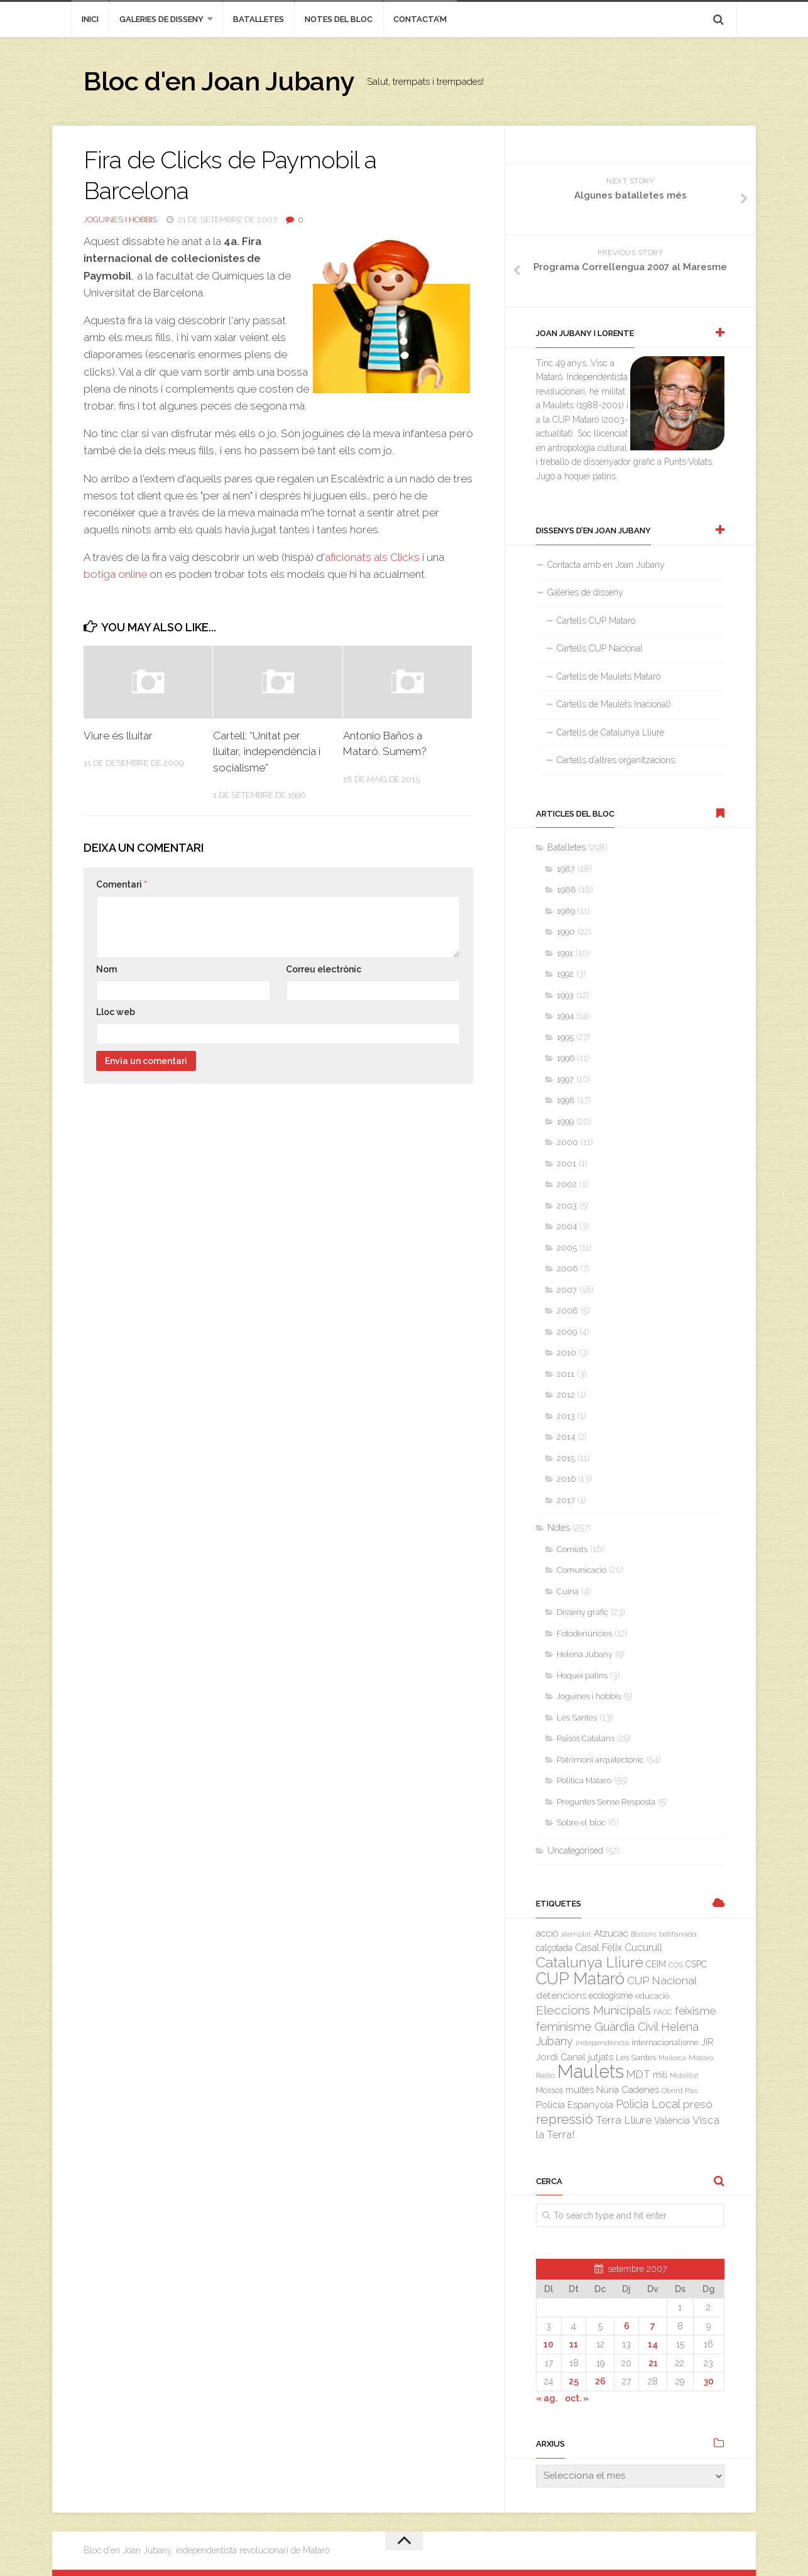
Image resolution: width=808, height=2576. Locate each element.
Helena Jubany (585, 1654)
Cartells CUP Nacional (600, 648)
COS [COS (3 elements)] (676, 1964)
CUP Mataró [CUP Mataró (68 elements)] (580, 1978)
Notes (558, 1528)
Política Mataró (584, 1780)
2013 (566, 1416)
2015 (566, 1458)
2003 (567, 1205)
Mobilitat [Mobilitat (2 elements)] (684, 2075)
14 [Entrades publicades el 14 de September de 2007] (653, 2344)
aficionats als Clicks (373, 557)
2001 (566, 1163)
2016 (566, 1479)
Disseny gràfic (582, 1612)
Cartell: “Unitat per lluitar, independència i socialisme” (266, 751)
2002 (567, 1184)
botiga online (115, 574)
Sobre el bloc (581, 1822)
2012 (566, 1394)
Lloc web (115, 1012)
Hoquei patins (582, 1675)
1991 (565, 953)
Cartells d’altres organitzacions (616, 760)
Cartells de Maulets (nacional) (614, 704)
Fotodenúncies (584, 1633)
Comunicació (581, 1570)
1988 (566, 889)
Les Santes (577, 1717)
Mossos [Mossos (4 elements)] (549, 2090)
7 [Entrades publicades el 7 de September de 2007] (652, 2326)
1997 (565, 1079)
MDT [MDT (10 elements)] (638, 2074)
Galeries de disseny (161, 19)
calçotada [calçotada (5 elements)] (554, 1948)
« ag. (546, 2398)
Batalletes (258, 19)
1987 (566, 869)
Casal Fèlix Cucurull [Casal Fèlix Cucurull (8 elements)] (618, 1948)
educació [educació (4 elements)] (652, 1996)
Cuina (568, 1591)
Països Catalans (585, 1738)
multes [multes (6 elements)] (579, 2089)
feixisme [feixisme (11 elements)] (695, 2010)
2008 (567, 1310)
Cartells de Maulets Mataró (608, 676)
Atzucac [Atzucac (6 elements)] (611, 1933)
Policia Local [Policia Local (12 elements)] (648, 2104)
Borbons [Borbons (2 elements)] (644, 1934)
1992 (565, 974)
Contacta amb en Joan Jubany (606, 565)
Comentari (121, 884)
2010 (566, 1352)
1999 (565, 1121)
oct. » (577, 2398)
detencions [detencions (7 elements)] (561, 1995)
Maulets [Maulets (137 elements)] (590, 2071)
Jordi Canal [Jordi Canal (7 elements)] (561, 2057)
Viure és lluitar (118, 735)
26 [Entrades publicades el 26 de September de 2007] (600, 2381)
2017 (566, 1500)
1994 (565, 1016)
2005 (567, 1248)
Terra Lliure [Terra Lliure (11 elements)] (624, 2120)
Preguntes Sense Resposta (606, 1802)
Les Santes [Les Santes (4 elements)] (636, 2057)
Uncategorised (575, 1850)
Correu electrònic (323, 969)
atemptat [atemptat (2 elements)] (576, 1934)
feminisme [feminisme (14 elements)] (564, 2026)
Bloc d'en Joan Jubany (219, 81)
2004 (567, 1226)
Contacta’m (420, 19)
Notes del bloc (339, 19)
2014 (566, 1437)
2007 (567, 1290)
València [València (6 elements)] (672, 2120)
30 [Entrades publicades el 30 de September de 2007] (709, 2381)
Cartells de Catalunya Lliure (610, 732)
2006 (567, 1268)
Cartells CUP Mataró (596, 621)
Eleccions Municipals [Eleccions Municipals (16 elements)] (593, 2010)
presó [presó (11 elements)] (697, 2104)
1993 (565, 995)
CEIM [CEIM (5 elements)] (656, 1964)
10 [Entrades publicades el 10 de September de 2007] (548, 2344)
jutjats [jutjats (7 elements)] (600, 2057)
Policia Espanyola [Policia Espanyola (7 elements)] (574, 2105)
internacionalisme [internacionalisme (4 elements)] (665, 2042)
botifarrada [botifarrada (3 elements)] (678, 1934)
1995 (565, 1037)
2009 (567, 1332)
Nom (106, 969)
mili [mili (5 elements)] (660, 2075)
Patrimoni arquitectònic (600, 1759)
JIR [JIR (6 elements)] (707, 2041)
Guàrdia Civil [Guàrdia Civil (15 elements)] (626, 2026)
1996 (565, 1058)
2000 (567, 1142)
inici (90, 19)
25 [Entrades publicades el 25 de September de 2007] (574, 2381)
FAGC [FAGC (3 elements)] (662, 2012)
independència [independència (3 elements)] (602, 2042)
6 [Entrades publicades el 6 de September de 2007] (627, 2326)
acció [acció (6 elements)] (547, 1933)
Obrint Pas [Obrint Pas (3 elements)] (679, 2090)
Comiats (572, 1549)
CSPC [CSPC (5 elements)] (696, 1964)
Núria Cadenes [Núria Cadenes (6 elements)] (627, 2089)
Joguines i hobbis (120, 219)
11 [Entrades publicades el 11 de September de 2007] (573, 2344)
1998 (566, 1100)
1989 (566, 911)
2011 (565, 1374)
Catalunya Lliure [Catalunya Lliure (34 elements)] (589, 1962)
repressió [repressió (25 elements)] (564, 2119)
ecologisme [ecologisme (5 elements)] (611, 1996)
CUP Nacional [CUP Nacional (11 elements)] (662, 1980)
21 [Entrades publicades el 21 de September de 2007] (653, 2363)
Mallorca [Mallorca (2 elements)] (672, 2058)
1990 (566, 932)
